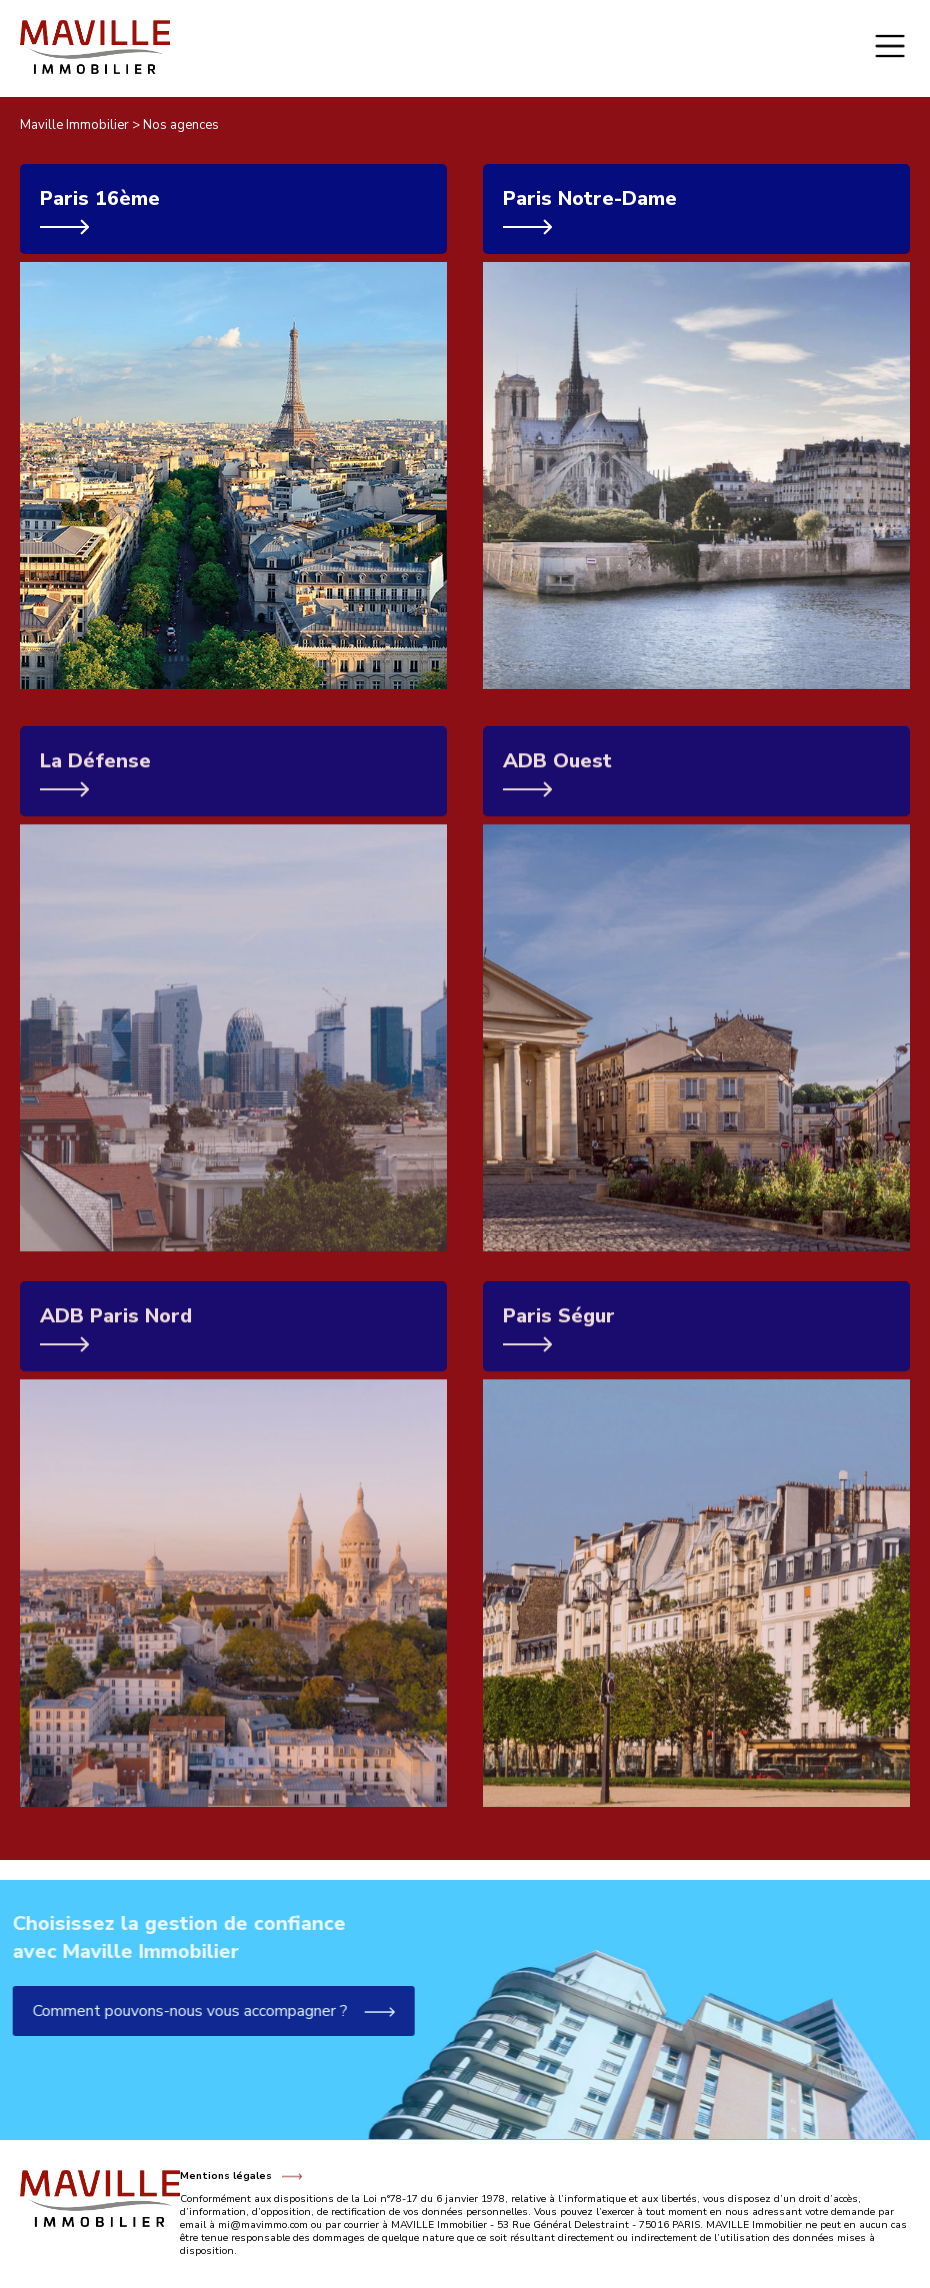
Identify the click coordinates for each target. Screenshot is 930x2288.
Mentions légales (226, 2176)
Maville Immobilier (74, 125)
